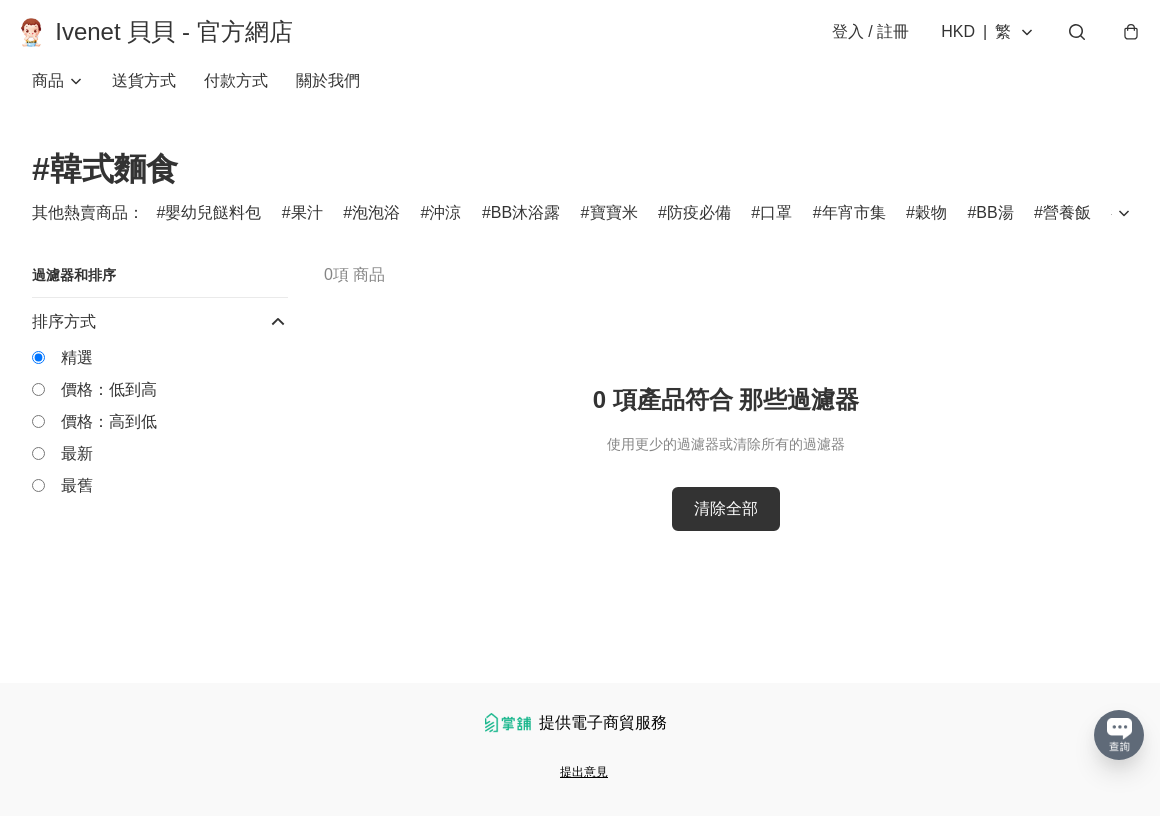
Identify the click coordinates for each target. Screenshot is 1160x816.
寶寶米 (614, 231)
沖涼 (445, 231)
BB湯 (994, 231)
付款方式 (236, 99)
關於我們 (328, 99)
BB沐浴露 (525, 231)
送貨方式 (144, 99)
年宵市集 (854, 231)
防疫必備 (699, 231)
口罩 (776, 231)
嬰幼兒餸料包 (213, 231)
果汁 (307, 231)
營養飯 (1067, 231)
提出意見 (584, 772)
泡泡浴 (376, 231)
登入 (855, 41)
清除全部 (726, 527)
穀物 (931, 231)
